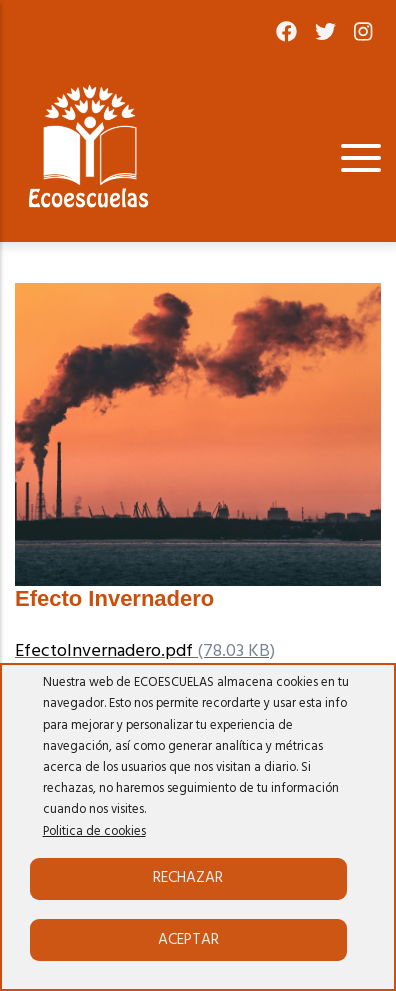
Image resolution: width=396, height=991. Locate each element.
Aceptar (188, 940)
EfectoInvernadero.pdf (104, 651)
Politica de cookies (94, 832)
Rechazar (188, 878)
